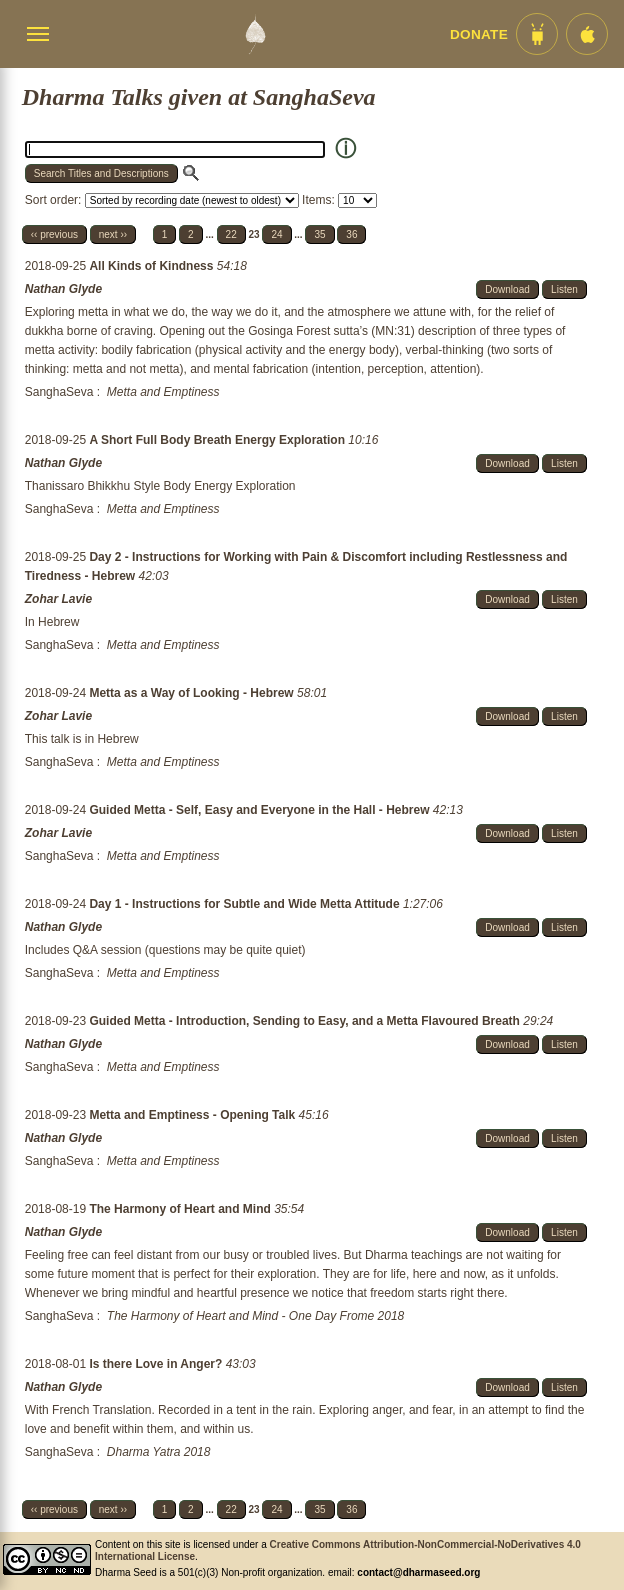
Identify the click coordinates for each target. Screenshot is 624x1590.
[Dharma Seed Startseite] (255, 34)
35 (319, 234)
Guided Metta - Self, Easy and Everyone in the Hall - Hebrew (260, 810)
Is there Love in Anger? (157, 1364)
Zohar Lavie (58, 599)
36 (351, 234)
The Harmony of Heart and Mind (181, 1209)
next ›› (113, 234)
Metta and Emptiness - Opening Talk (193, 1115)
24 (276, 234)
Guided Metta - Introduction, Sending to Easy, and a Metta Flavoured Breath (306, 1021)
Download (507, 289)
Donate (479, 34)
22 (231, 234)
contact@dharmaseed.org (418, 1572)
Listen (564, 289)
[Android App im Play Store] (537, 34)
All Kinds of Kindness (152, 266)
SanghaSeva (59, 392)
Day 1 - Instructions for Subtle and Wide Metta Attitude (245, 904)
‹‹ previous (54, 234)
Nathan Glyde (63, 289)
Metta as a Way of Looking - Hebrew (193, 693)
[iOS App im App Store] (587, 34)
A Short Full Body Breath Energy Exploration (218, 440)
